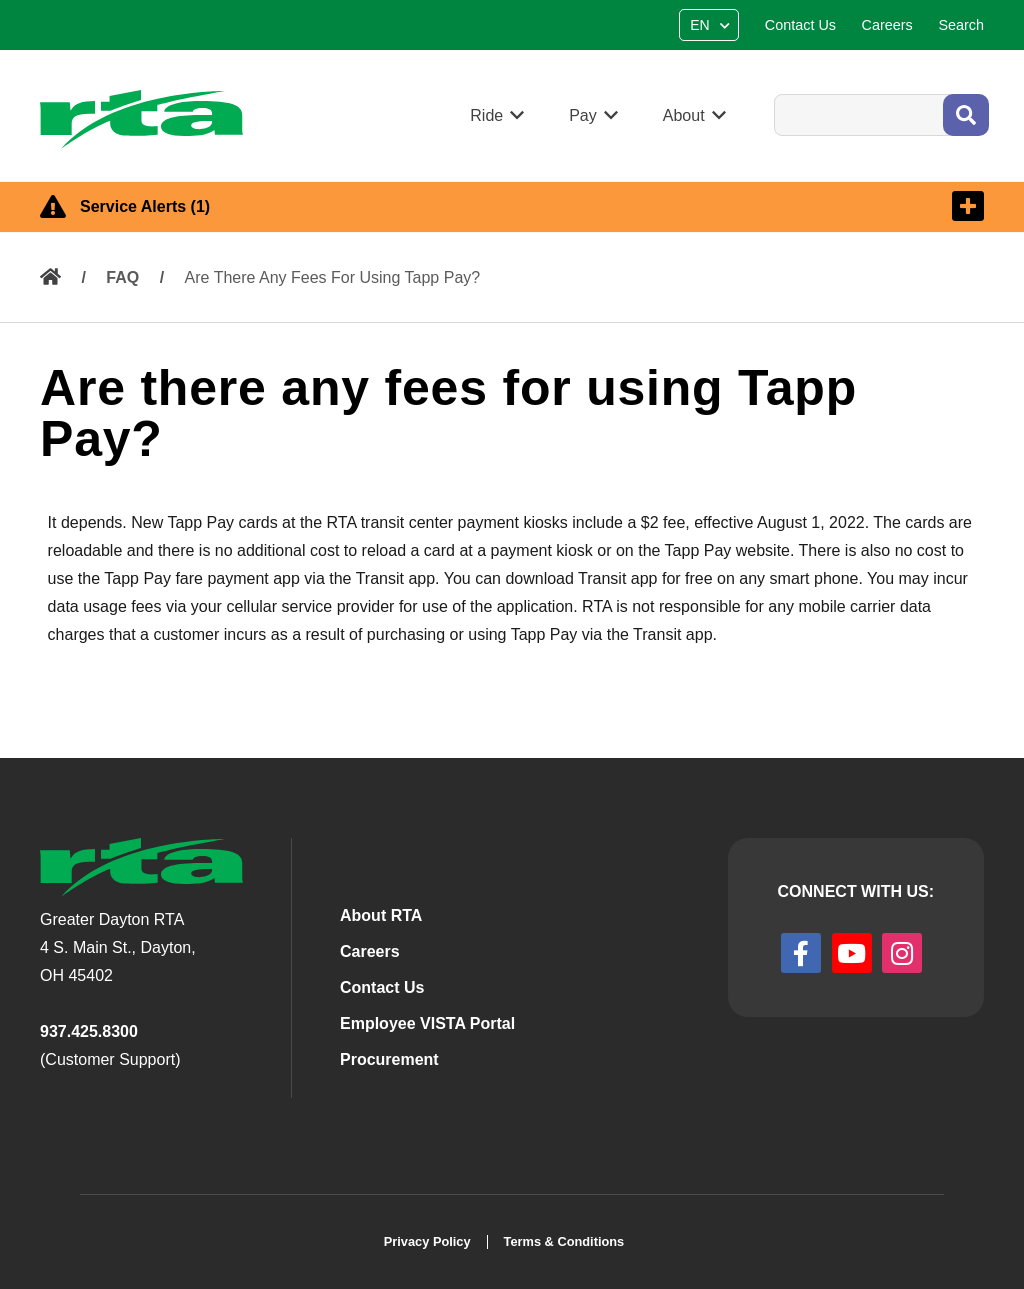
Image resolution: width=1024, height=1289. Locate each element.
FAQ (122, 277)
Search (773, 93)
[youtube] (852, 953)
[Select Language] (711, 25)
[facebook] (801, 953)
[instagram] (902, 953)
